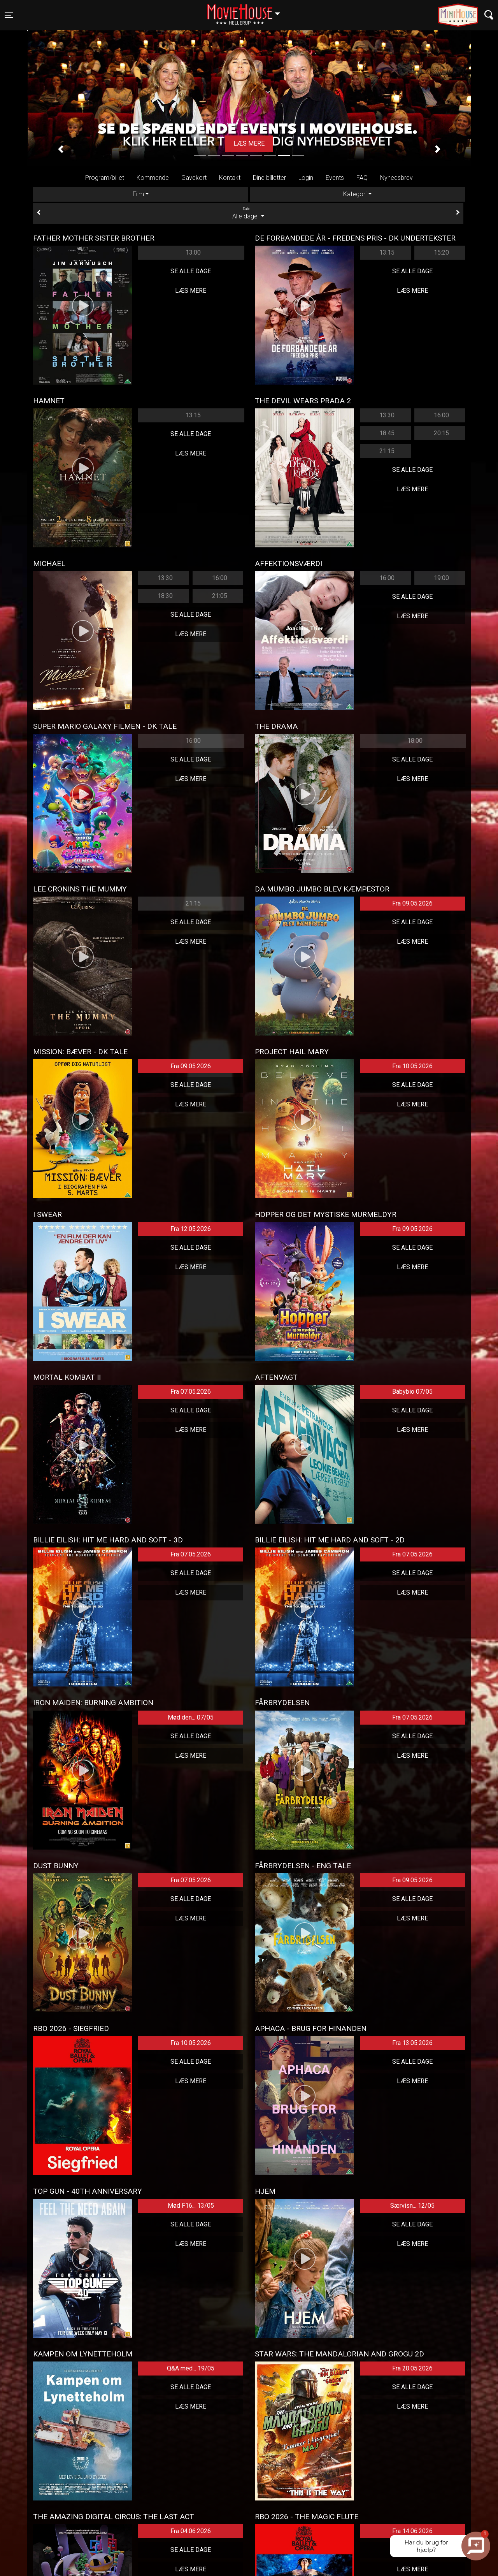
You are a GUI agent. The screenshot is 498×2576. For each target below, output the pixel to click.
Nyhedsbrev (396, 177)
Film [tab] (138, 194)
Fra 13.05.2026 (412, 2043)
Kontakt (229, 177)
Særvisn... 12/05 (412, 2205)
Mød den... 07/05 (191, 1717)
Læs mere (190, 290)
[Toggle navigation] (9, 15)
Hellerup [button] (247, 10)
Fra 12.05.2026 (190, 1229)
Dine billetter (269, 177)
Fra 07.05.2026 (190, 1391)
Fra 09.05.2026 (412, 903)
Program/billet (104, 177)
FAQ (362, 177)
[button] (60, 149)
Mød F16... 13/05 (191, 2205)
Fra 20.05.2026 (412, 2368)
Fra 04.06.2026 (190, 2531)
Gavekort (194, 177)
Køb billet (249, 143)
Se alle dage (190, 271)
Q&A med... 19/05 (190, 2368)
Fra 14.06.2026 (412, 2531)
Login (305, 177)
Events (335, 177)
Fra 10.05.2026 (412, 1066)
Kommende (153, 177)
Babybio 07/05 (412, 1391)
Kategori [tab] (354, 194)
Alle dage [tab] (248, 213)
